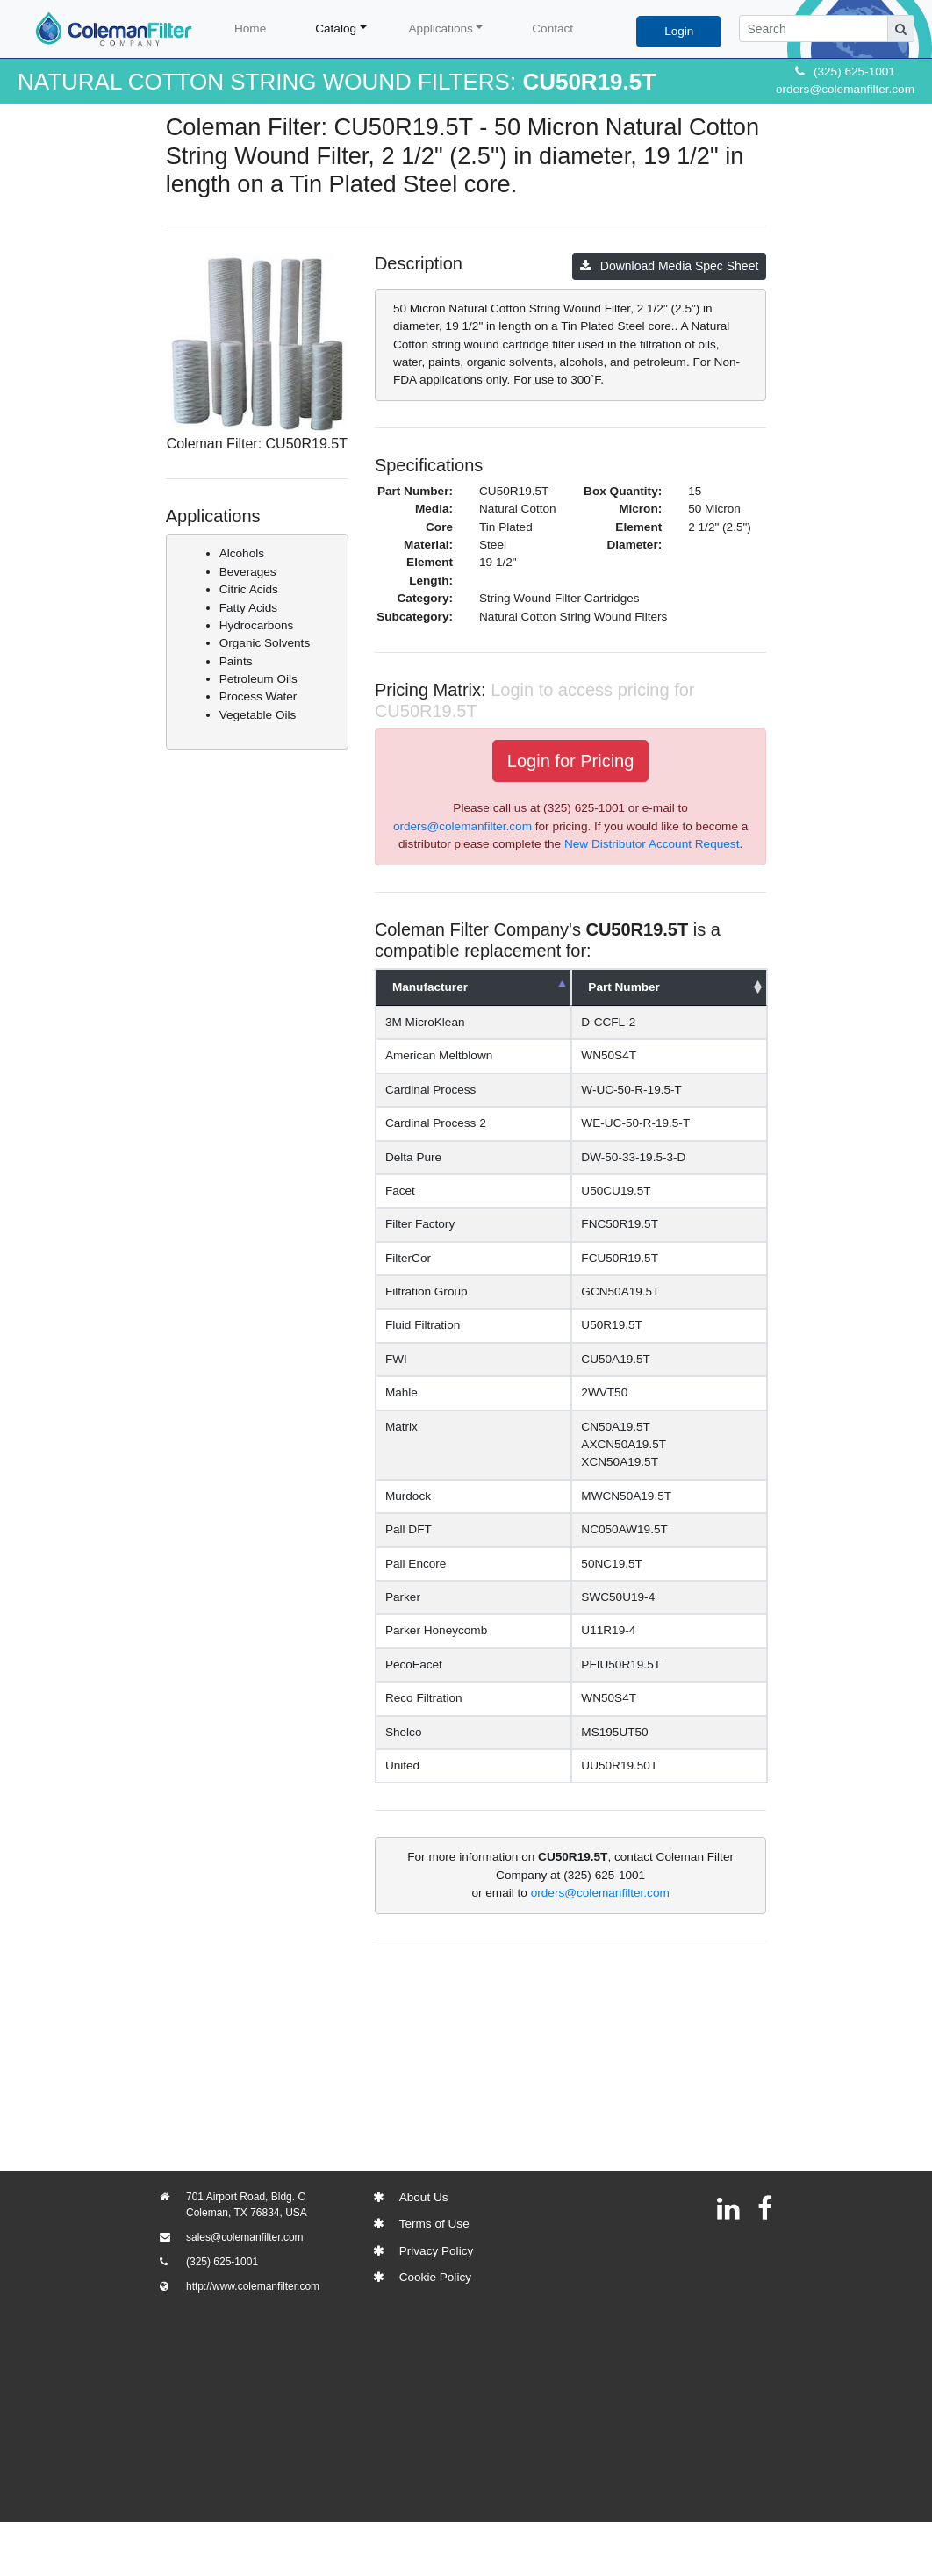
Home (250, 28)
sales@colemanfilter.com (245, 2237)
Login (678, 31)
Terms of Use (434, 2223)
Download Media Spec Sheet (669, 266)
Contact (552, 28)
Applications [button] (441, 28)
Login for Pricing (570, 761)
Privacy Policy (436, 2250)
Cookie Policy (435, 2277)
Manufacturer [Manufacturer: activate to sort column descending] (430, 987)
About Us (423, 2197)
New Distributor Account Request (651, 843)
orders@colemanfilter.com (845, 89)
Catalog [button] (335, 28)
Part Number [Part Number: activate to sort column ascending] (642, 987)
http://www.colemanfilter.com (252, 2286)
